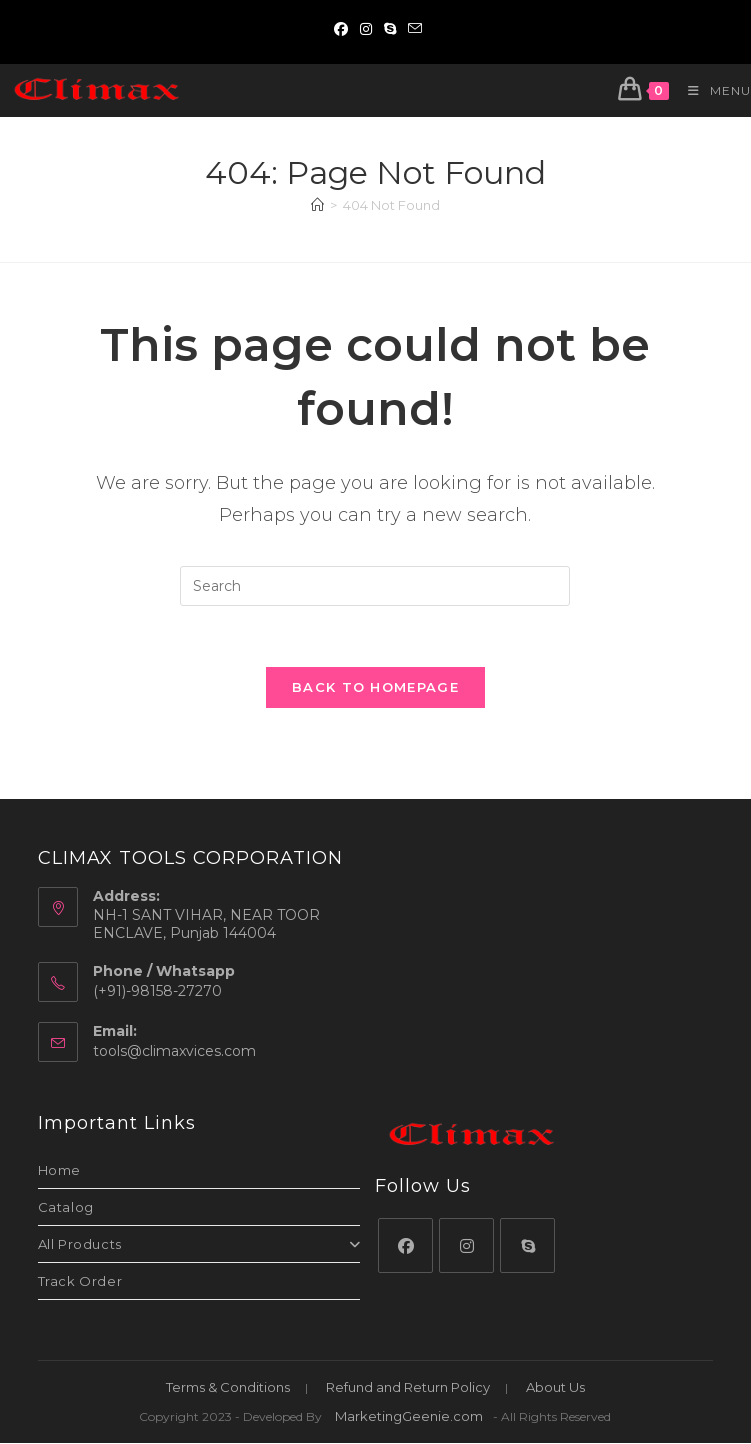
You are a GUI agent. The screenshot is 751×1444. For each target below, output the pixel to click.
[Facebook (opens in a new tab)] (341, 29)
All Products (199, 1245)
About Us (555, 1388)
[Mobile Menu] (712, 90)
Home (59, 1171)
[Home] (317, 205)
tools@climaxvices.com (174, 1052)
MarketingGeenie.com (409, 1417)
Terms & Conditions (228, 1388)
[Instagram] (466, 1246)
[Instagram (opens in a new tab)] (366, 29)
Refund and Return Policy (408, 1388)
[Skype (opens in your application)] (390, 29)
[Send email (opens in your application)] (412, 29)
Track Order (80, 1282)
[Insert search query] (375, 586)
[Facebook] (405, 1246)
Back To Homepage (375, 687)
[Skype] (527, 1246)
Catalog (66, 1208)
